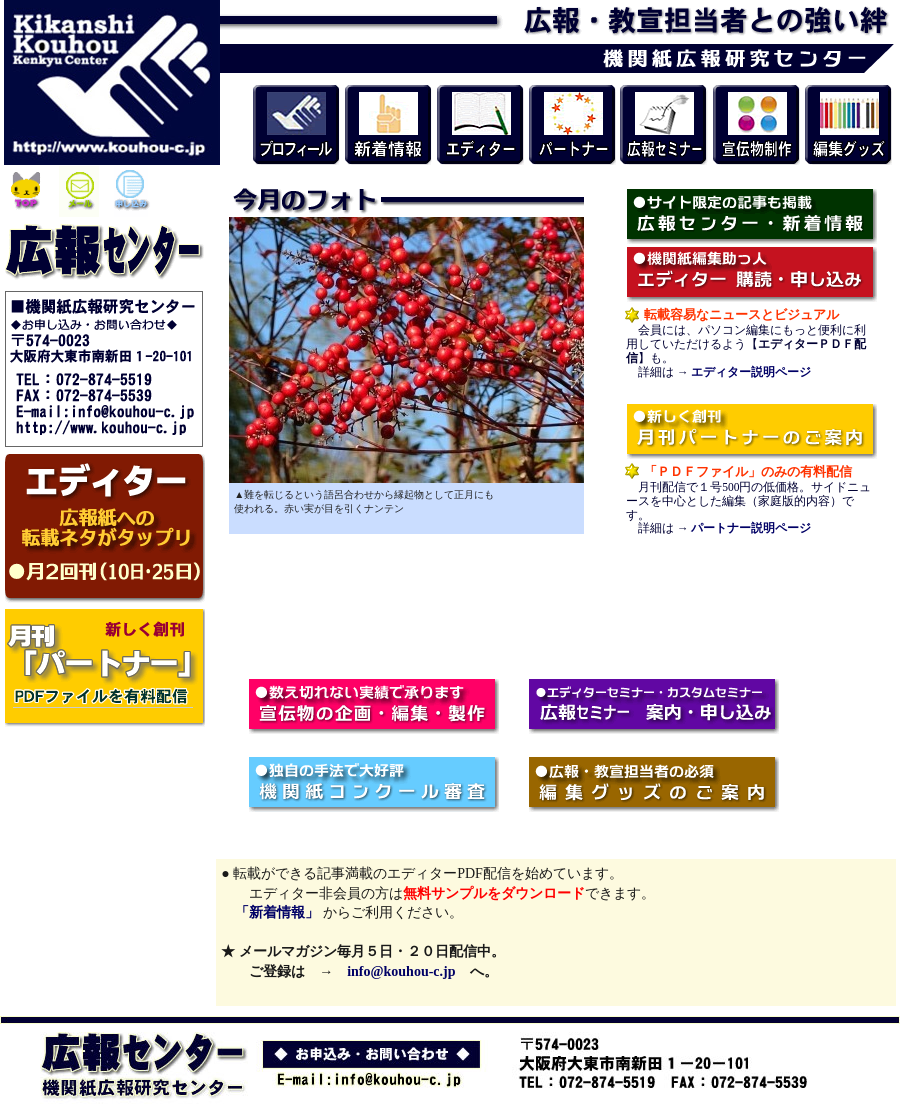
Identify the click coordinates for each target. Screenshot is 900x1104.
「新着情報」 (270, 912)
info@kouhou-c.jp (401, 971)
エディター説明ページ (751, 372)
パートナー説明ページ (751, 528)
